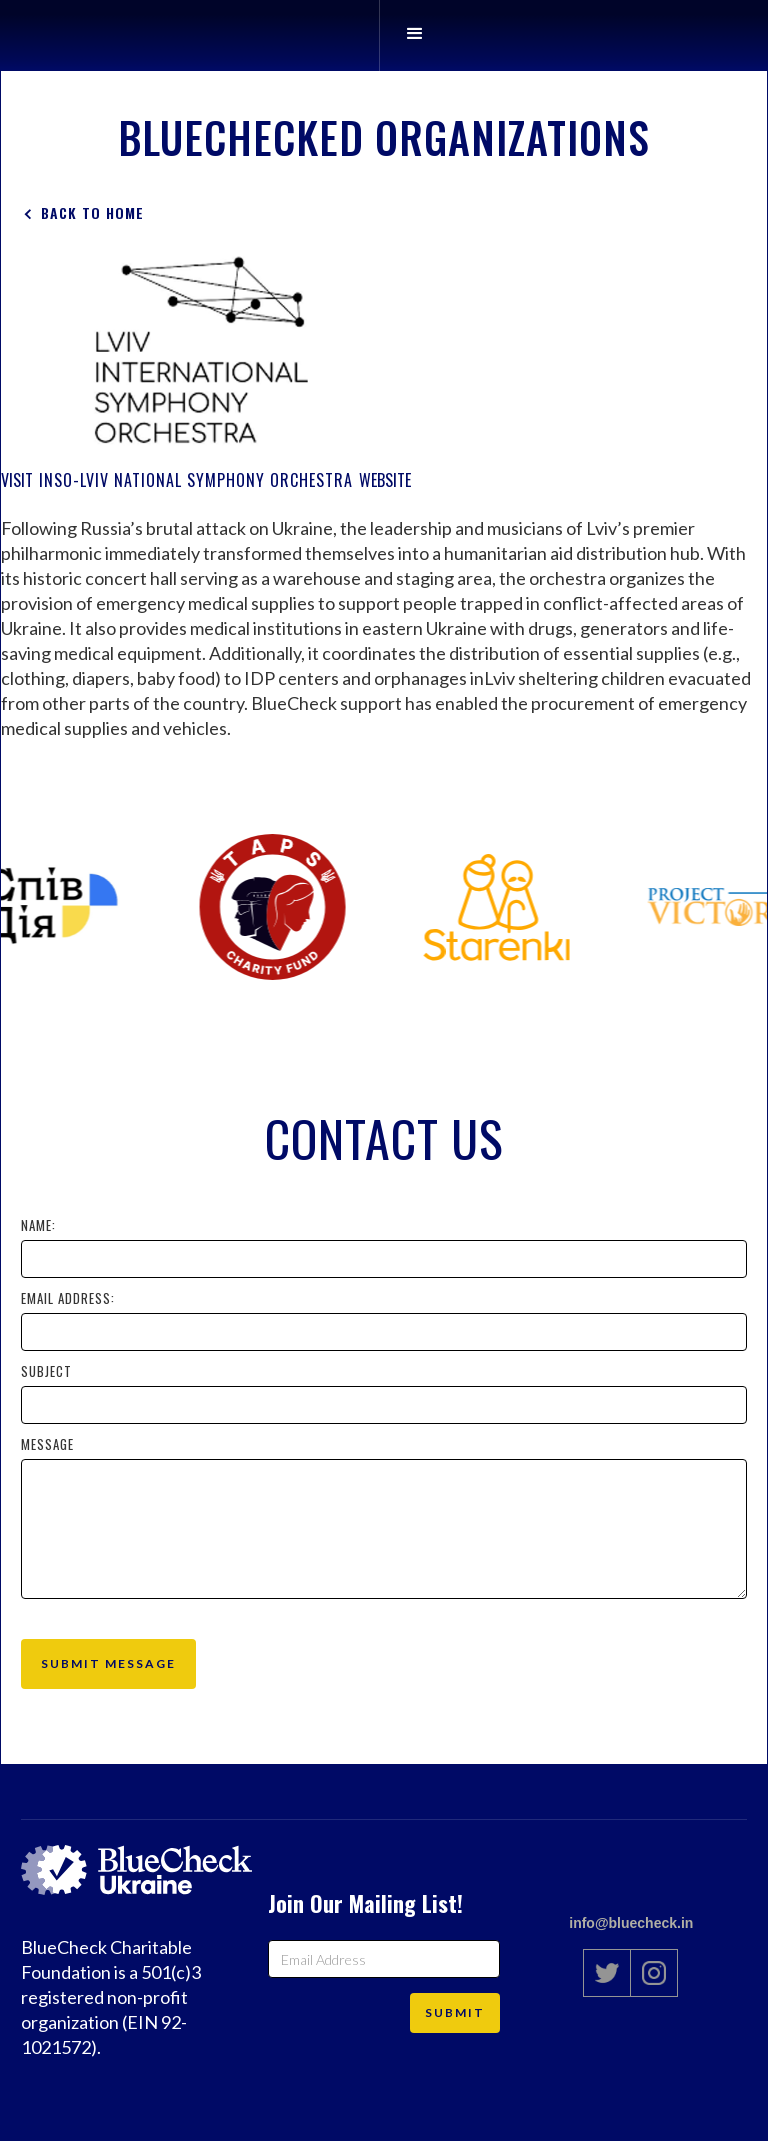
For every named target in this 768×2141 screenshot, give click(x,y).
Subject (46, 1371)
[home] (349, 35)
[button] (414, 35)
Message (47, 1444)
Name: (38, 1225)
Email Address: (68, 1298)
